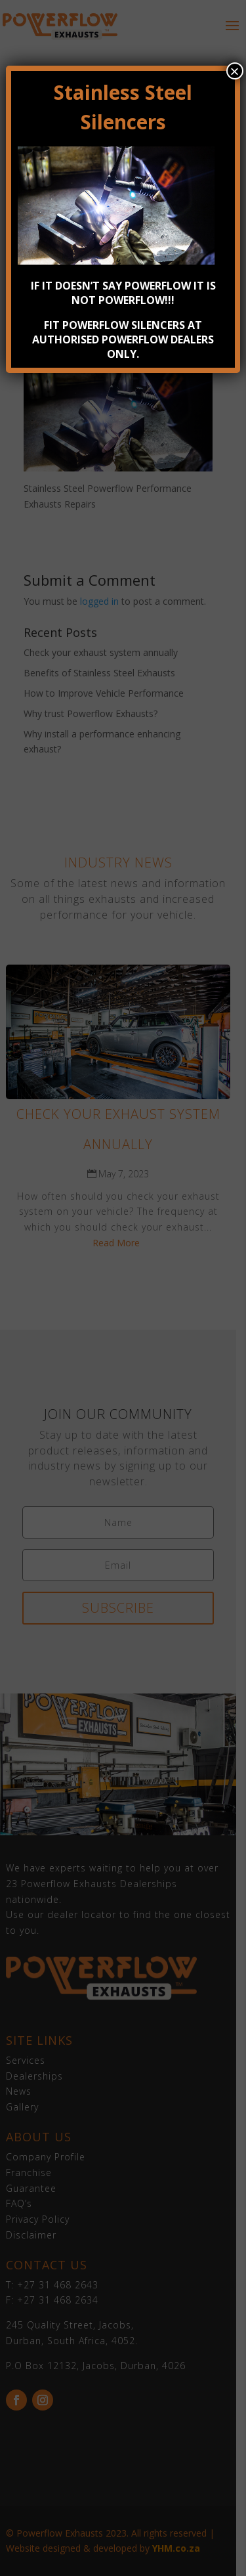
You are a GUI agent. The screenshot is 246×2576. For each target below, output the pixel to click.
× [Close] (234, 70)
